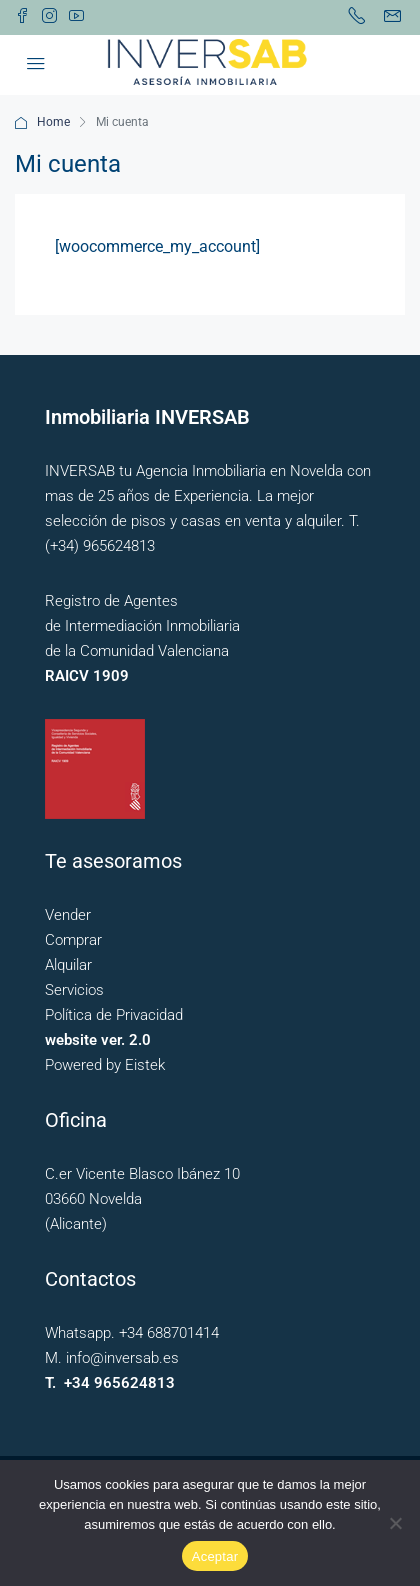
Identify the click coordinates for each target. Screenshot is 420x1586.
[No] (395, 1523)
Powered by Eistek (105, 1065)
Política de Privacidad (114, 1015)
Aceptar (215, 1556)
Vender (68, 915)
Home (53, 122)
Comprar (73, 940)
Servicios (74, 990)
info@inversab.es (122, 1358)
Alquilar (68, 965)
